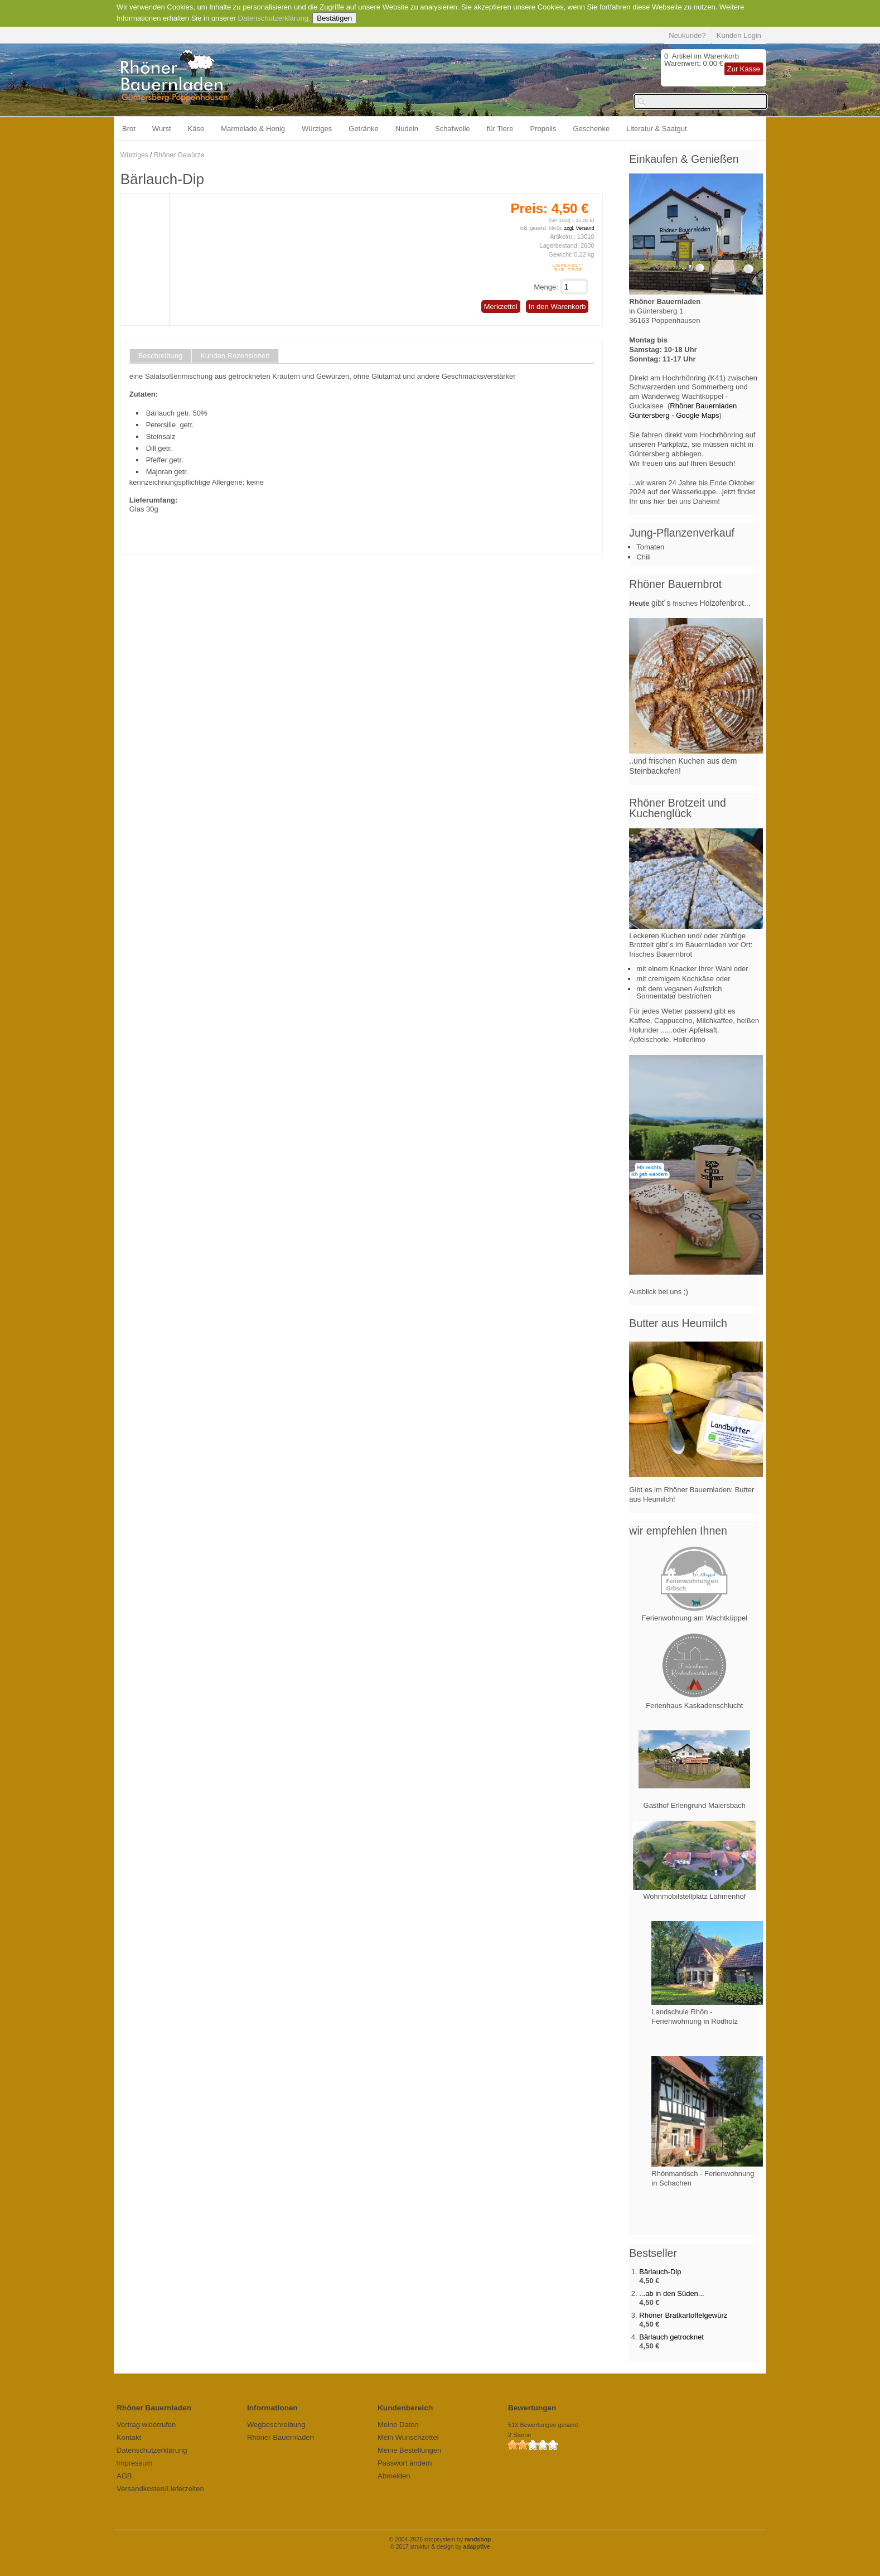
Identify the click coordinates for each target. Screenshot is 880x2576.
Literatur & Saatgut (656, 128)
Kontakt (129, 2437)
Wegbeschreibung (276, 2424)
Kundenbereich (405, 2408)
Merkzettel (501, 306)
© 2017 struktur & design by (440, 2547)
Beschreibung (160, 356)
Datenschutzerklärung (273, 18)
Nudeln (406, 128)
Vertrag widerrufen (146, 2424)
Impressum (134, 2463)
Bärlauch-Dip (660, 2272)
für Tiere (500, 128)
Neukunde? (687, 35)
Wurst (161, 128)
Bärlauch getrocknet (671, 2337)
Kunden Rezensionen (234, 356)
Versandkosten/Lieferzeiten (160, 2489)
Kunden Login (739, 35)
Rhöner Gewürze (179, 155)
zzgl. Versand (579, 228)
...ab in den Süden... (671, 2293)
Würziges (317, 128)
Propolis (543, 128)
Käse (196, 128)
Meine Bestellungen (409, 2450)
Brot (129, 128)
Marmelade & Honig (253, 128)
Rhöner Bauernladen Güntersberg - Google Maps (683, 410)
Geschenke (591, 128)
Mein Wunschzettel (408, 2437)
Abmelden (394, 2476)
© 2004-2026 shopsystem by (440, 2539)
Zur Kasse (743, 69)
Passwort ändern (405, 2463)
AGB (124, 2476)
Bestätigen (334, 18)
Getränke (363, 128)
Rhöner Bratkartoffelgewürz (683, 2315)
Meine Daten (398, 2424)
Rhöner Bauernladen (280, 2437)
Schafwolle (452, 128)
